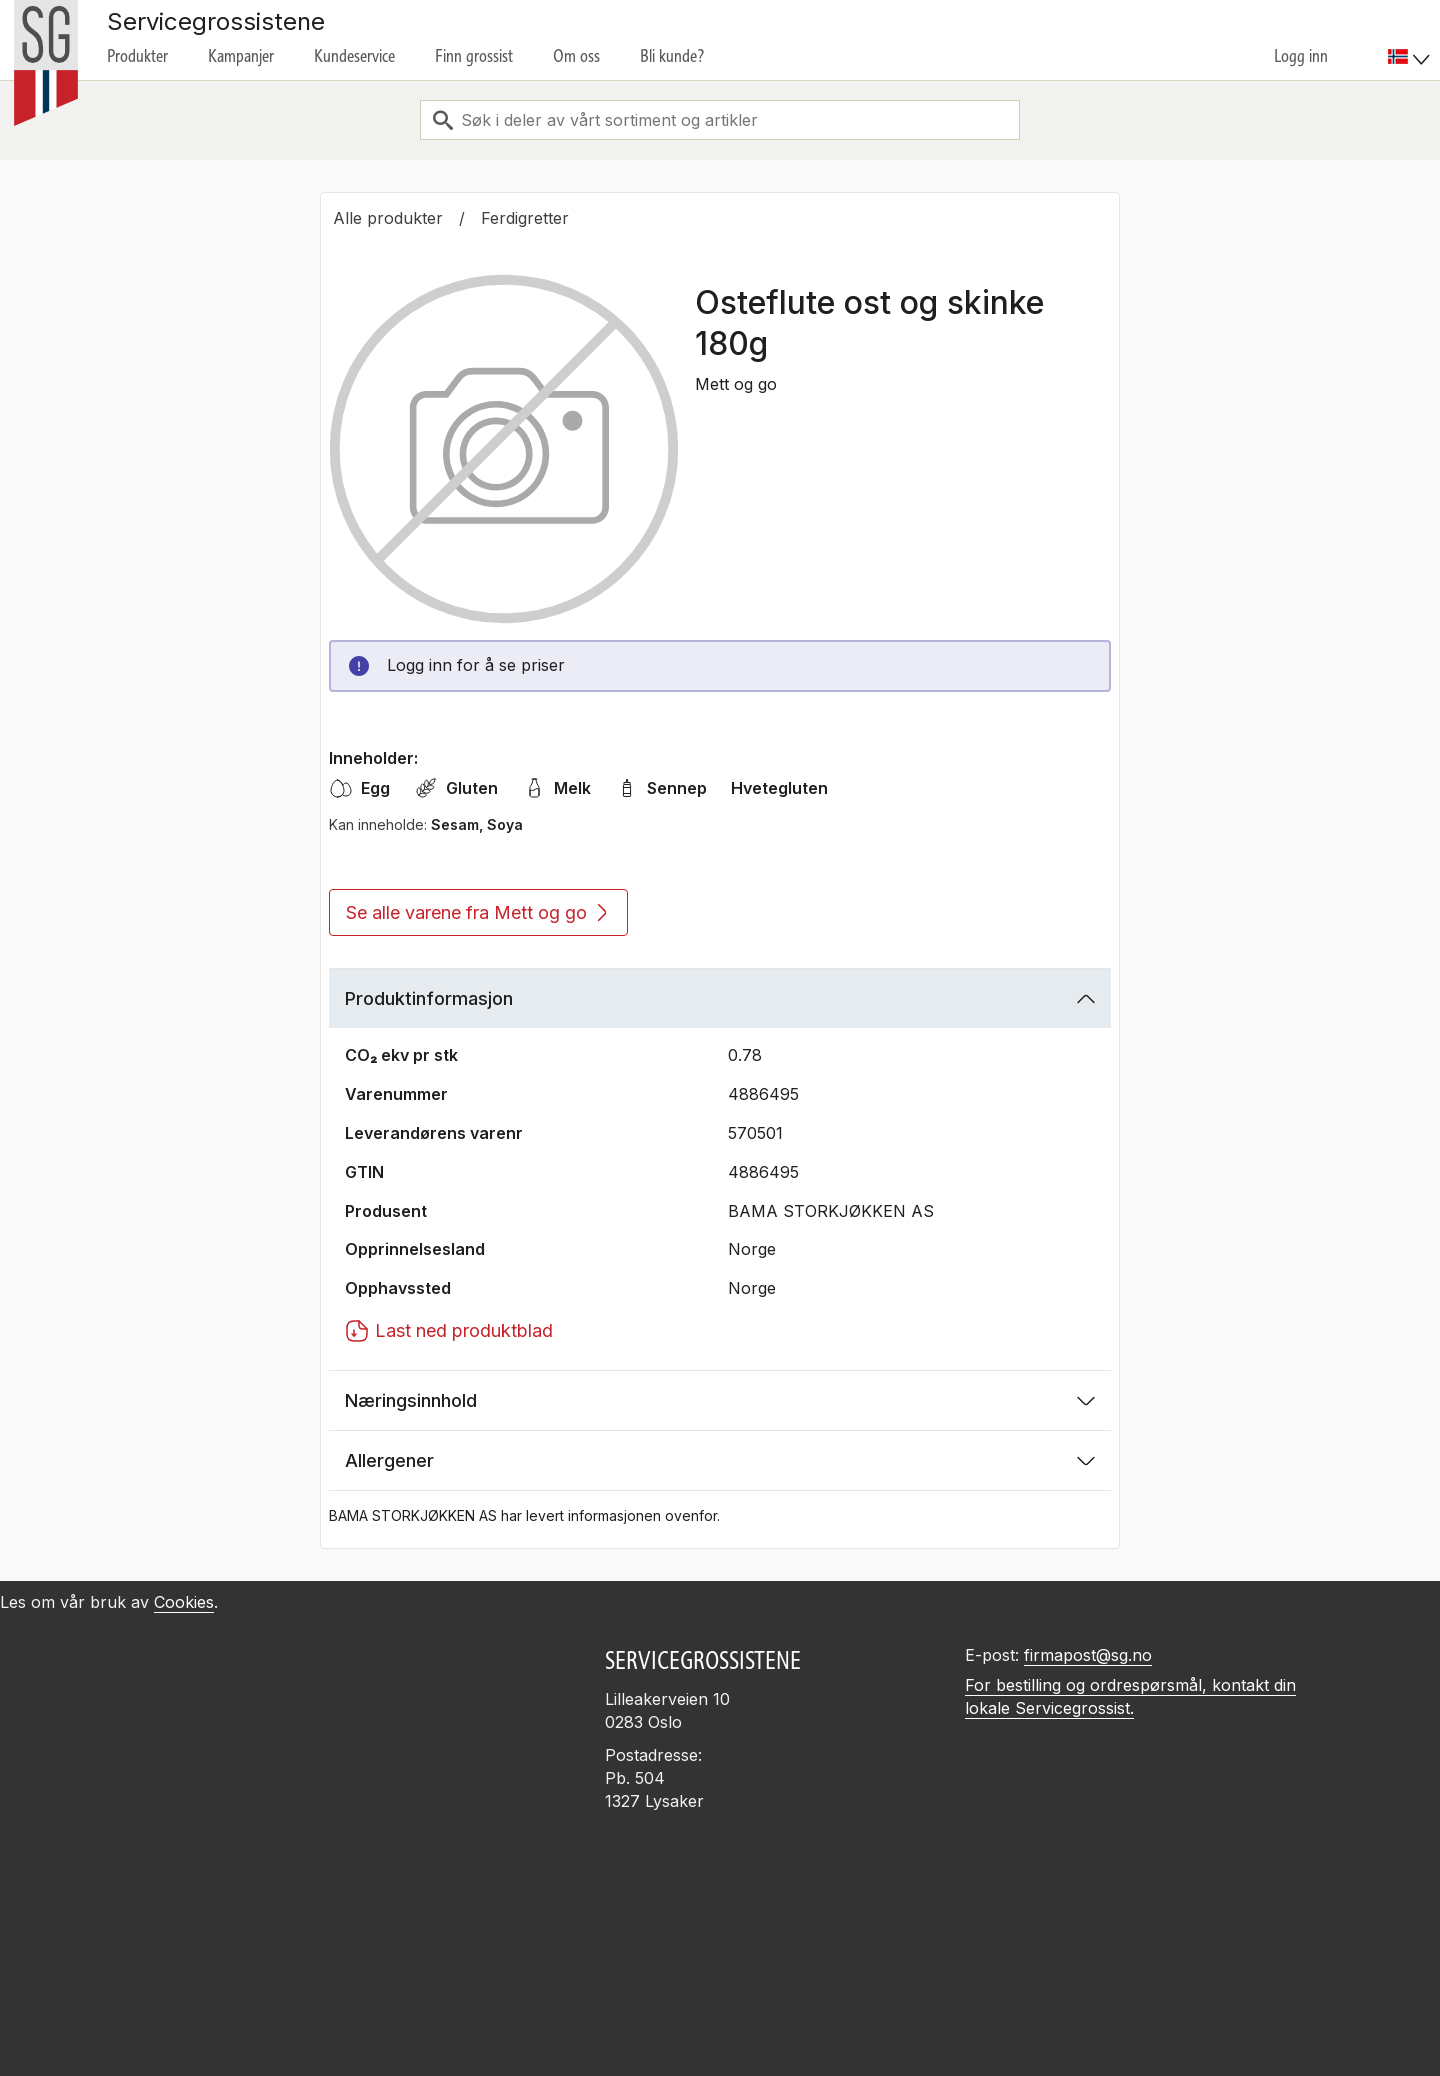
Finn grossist (474, 56)
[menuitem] (1411, 40)
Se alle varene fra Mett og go (476, 912)
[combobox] (720, 120)
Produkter (137, 56)
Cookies (184, 1602)
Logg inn (1301, 56)
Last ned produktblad (449, 1331)
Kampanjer (241, 56)
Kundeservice (354, 56)
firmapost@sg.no (1088, 1655)
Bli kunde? (672, 56)
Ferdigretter (525, 218)
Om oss (576, 56)
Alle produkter (388, 218)
